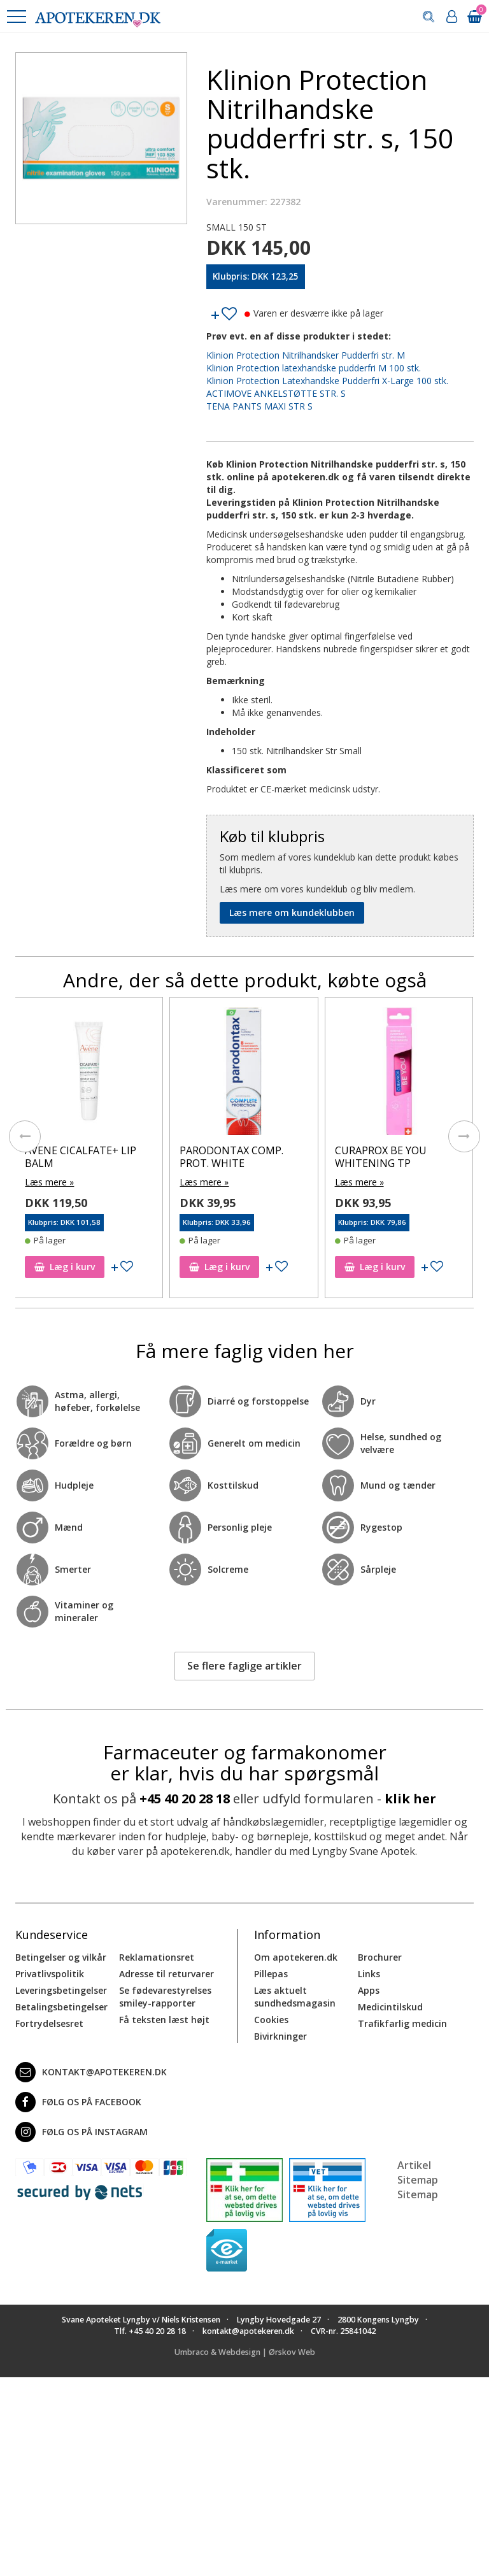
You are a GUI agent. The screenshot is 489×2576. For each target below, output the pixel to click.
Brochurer (380, 1957)
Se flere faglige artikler (244, 1666)
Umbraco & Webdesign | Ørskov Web (244, 2352)
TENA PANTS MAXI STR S (259, 406)
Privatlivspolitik (49, 1974)
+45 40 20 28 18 (184, 1798)
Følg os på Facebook (78, 2102)
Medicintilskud (390, 2007)
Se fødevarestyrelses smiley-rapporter (165, 1996)
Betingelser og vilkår (60, 1957)
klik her (410, 1798)
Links (369, 1974)
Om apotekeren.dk (295, 1957)
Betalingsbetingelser (61, 2007)
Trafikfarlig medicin (402, 2023)
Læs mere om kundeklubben (292, 912)
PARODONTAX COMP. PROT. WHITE (298, 1156)
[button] (16, 16)
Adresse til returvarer (166, 1974)
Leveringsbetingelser (61, 1990)
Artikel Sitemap (417, 2172)
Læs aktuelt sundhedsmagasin (295, 1996)
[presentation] (25, 1136)
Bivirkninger (280, 2036)
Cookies (271, 2020)
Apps (368, 1990)
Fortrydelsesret (49, 2023)
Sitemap (417, 2194)
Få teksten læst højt (164, 2020)
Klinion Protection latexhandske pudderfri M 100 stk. (313, 368)
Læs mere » (115, 1182)
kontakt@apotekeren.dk (91, 2072)
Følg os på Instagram (81, 2132)
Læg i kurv (131, 1267)
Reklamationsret (156, 1957)
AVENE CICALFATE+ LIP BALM (146, 1156)
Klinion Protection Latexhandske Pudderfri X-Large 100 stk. (327, 381)
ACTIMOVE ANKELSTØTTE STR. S (276, 393)
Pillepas (271, 1974)
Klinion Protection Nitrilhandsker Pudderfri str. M (305, 355)
